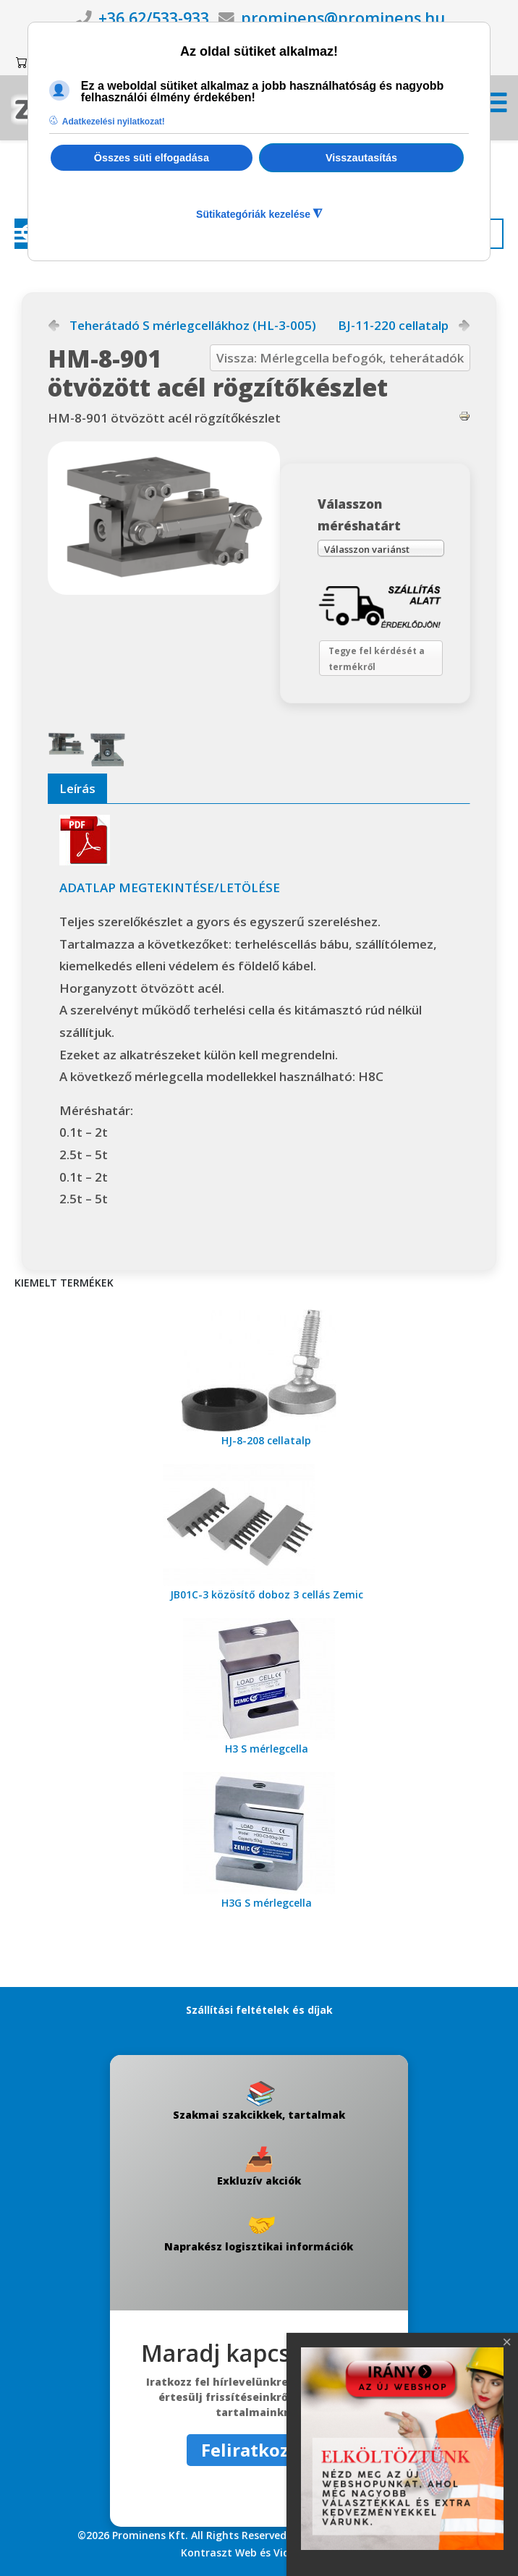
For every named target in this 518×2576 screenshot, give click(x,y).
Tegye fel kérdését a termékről (376, 659)
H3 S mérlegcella (266, 1748)
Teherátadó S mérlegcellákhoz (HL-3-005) (192, 325)
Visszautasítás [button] (361, 158)
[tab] (77, 789)
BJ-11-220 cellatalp (393, 325)
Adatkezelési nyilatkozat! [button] (113, 121)
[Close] (507, 2342)
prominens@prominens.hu (343, 17)
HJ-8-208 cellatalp (266, 1440)
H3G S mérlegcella (266, 1903)
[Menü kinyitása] (495, 106)
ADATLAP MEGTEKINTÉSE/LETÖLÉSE (169, 887)
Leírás (77, 788)
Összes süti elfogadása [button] (151, 158)
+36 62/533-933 (153, 17)
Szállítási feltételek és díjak (259, 2010)
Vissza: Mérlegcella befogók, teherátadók (340, 357)
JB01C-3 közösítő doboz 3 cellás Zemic (266, 1594)
